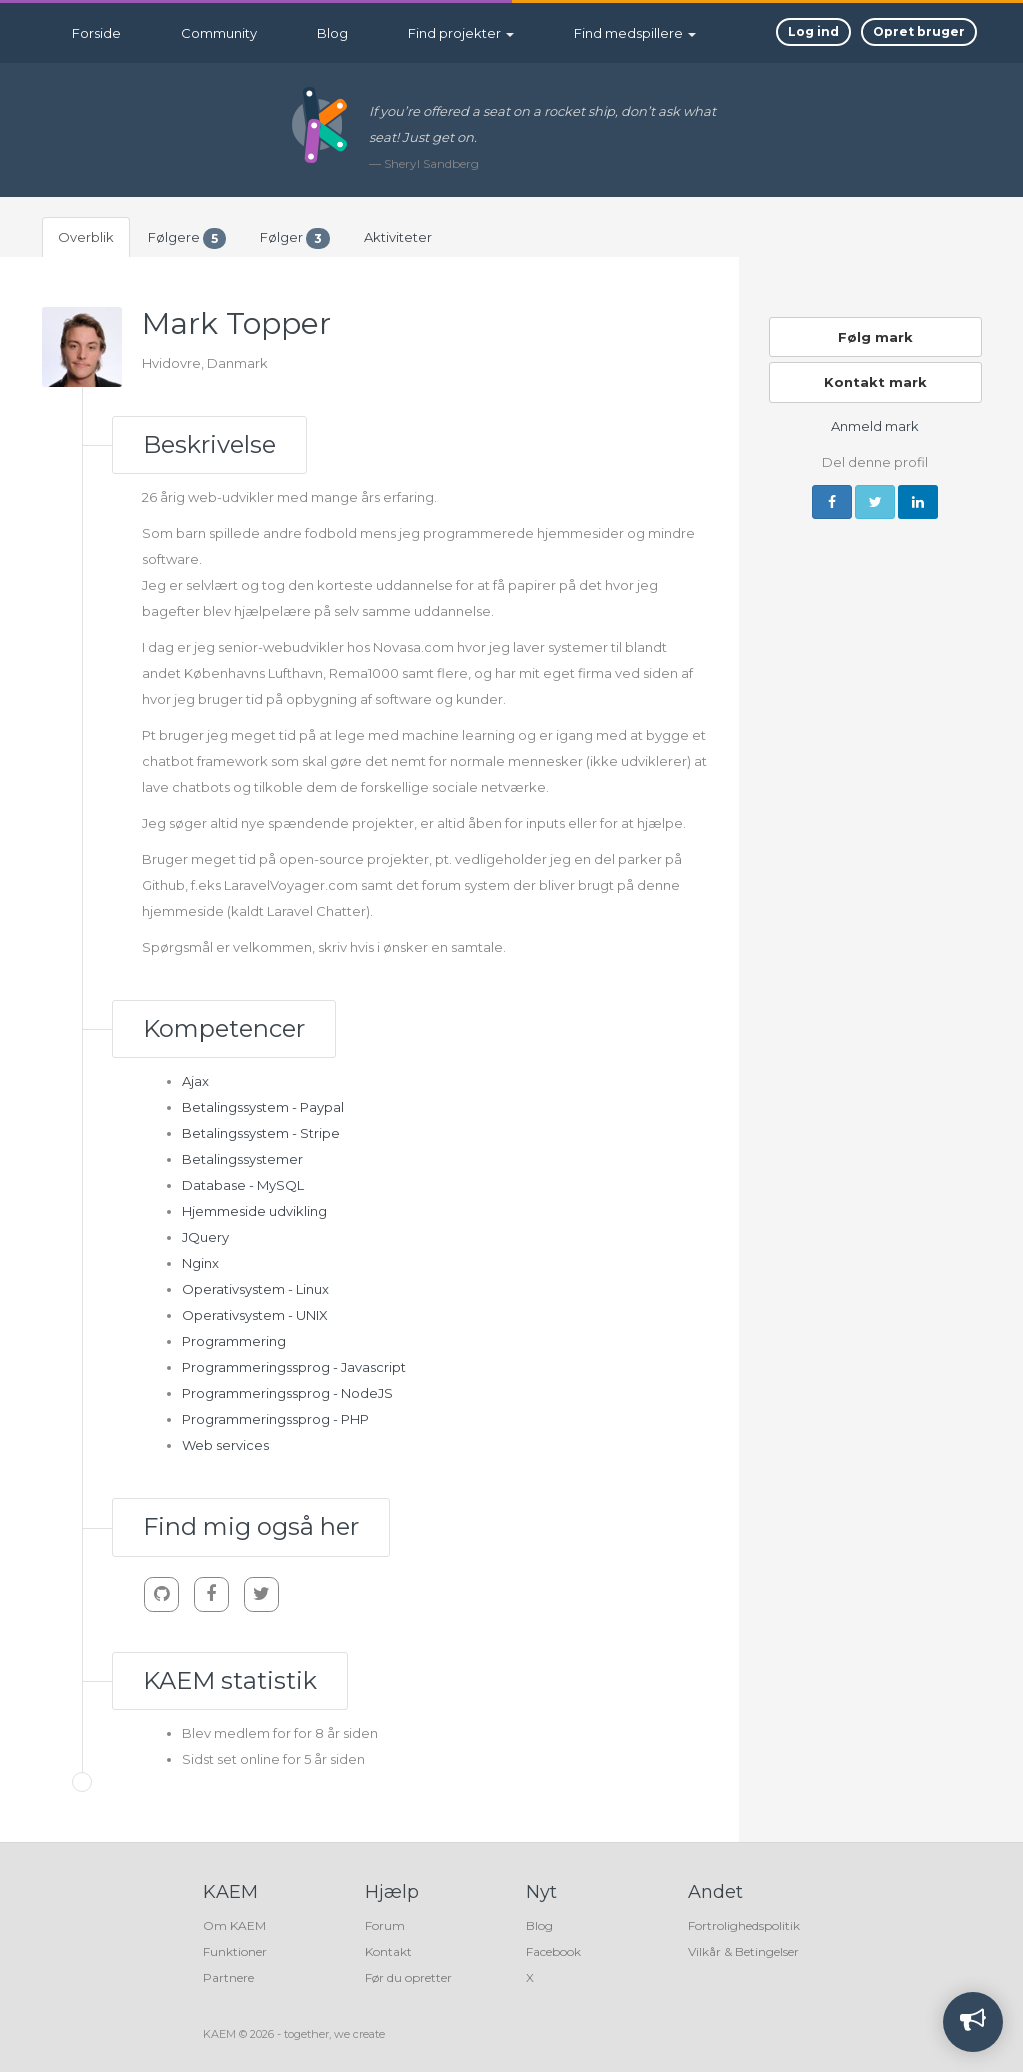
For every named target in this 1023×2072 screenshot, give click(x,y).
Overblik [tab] (86, 237)
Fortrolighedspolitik (744, 1925)
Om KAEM (234, 1925)
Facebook (553, 1951)
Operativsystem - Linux (255, 1289)
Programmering (234, 1341)
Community (219, 33)
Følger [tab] (295, 238)
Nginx (200, 1263)
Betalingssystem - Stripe (261, 1133)
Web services (225, 1445)
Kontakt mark (875, 382)
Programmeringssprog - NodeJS (287, 1393)
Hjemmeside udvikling (254, 1211)
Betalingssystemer (242, 1159)
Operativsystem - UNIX (255, 1315)
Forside (96, 33)
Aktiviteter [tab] (398, 237)
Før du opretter (408, 1977)
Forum (385, 1925)
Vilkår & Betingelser (743, 1951)
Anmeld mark (875, 426)
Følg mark (875, 337)
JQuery (205, 1237)
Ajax (195, 1081)
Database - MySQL (243, 1185)
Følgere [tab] (187, 238)
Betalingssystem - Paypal (263, 1107)
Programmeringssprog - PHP (275, 1419)
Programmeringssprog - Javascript (294, 1367)
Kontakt (388, 1951)
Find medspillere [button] (635, 33)
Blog (332, 33)
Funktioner (235, 1951)
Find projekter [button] (461, 33)
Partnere (228, 1977)
